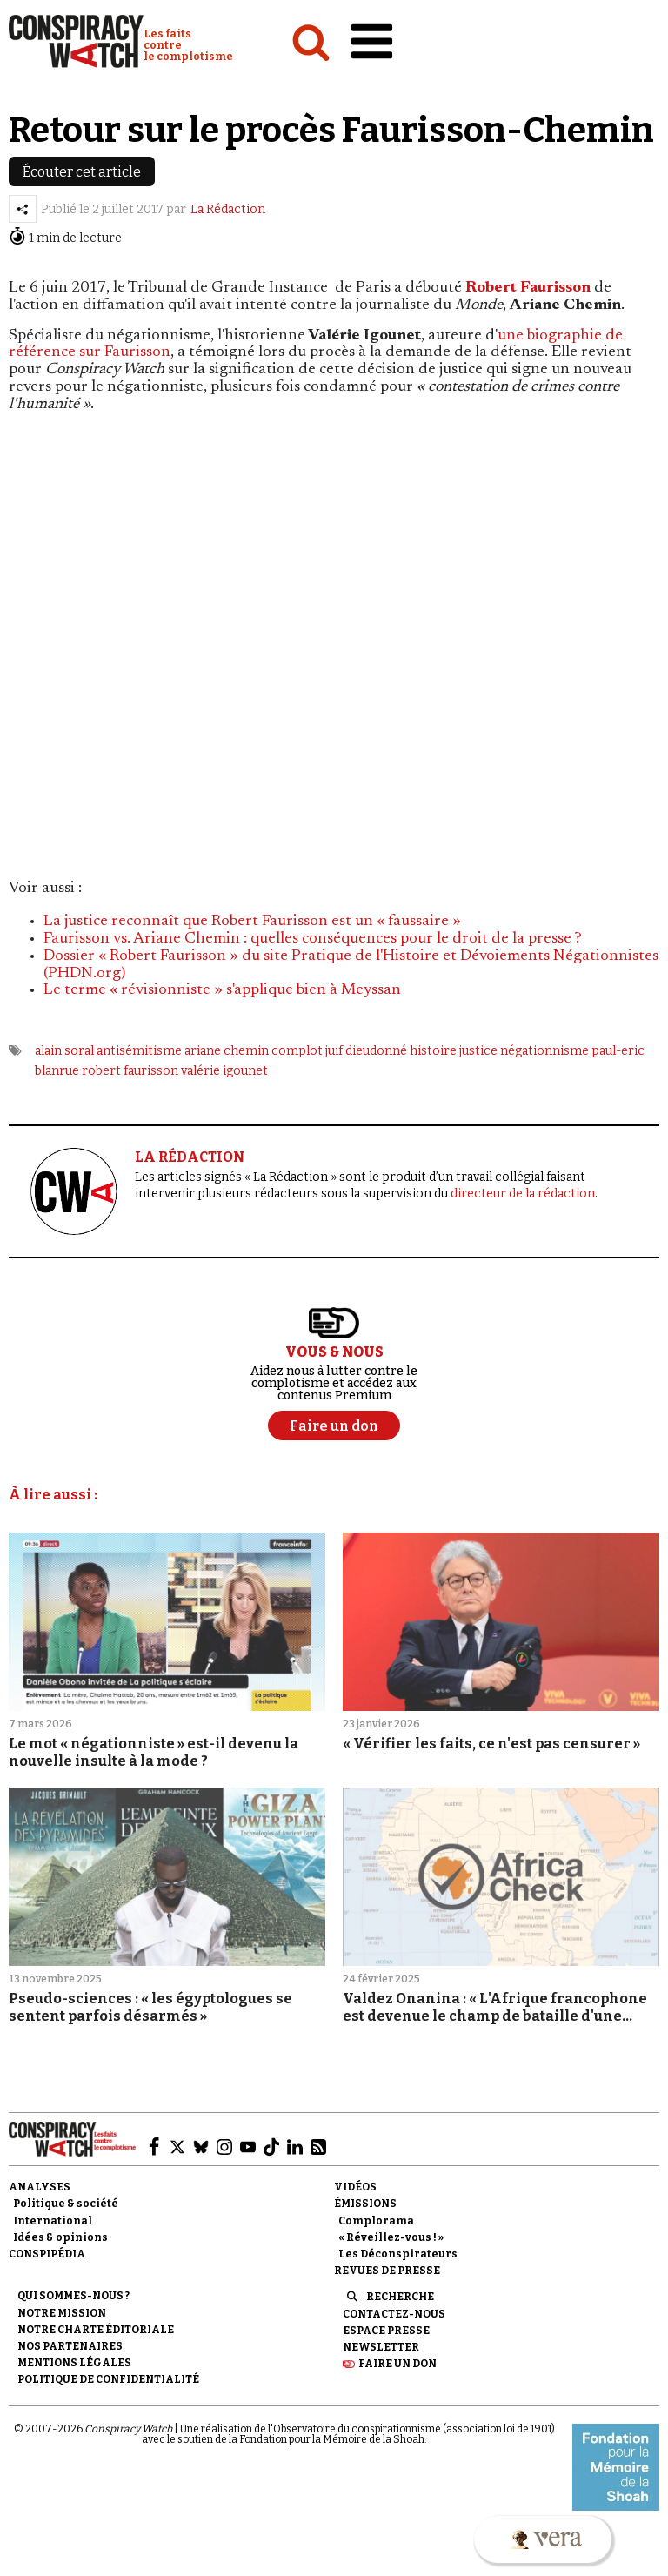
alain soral (64, 1050)
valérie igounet (224, 1070)
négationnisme (544, 1050)
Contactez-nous (394, 2314)
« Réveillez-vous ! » (391, 2237)
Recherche (400, 2297)
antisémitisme (139, 1050)
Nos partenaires (70, 2346)
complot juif (307, 1050)
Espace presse (386, 2330)
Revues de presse (387, 2270)
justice (478, 1050)
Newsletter (381, 2347)
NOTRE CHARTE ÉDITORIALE (95, 2330)
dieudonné (376, 1050)
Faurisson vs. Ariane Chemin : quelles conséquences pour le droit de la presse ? (312, 939)
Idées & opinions (60, 2237)
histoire (433, 1050)
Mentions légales (74, 2363)
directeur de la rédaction (523, 1193)
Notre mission (61, 2313)
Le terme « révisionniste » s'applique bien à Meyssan (222, 990)
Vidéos (355, 2187)
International (52, 2221)
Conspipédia (47, 2254)
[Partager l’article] (23, 209)
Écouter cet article (82, 172)
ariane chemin (226, 1050)
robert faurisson (130, 1070)
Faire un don (397, 2364)
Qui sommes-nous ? (73, 2296)
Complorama (376, 2221)
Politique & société (65, 2203)
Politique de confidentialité (108, 2379)
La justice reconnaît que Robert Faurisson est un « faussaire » (252, 921)
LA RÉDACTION (189, 1157)
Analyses (39, 2187)
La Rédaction (227, 209)
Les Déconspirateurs (398, 2254)
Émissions (365, 2203)
